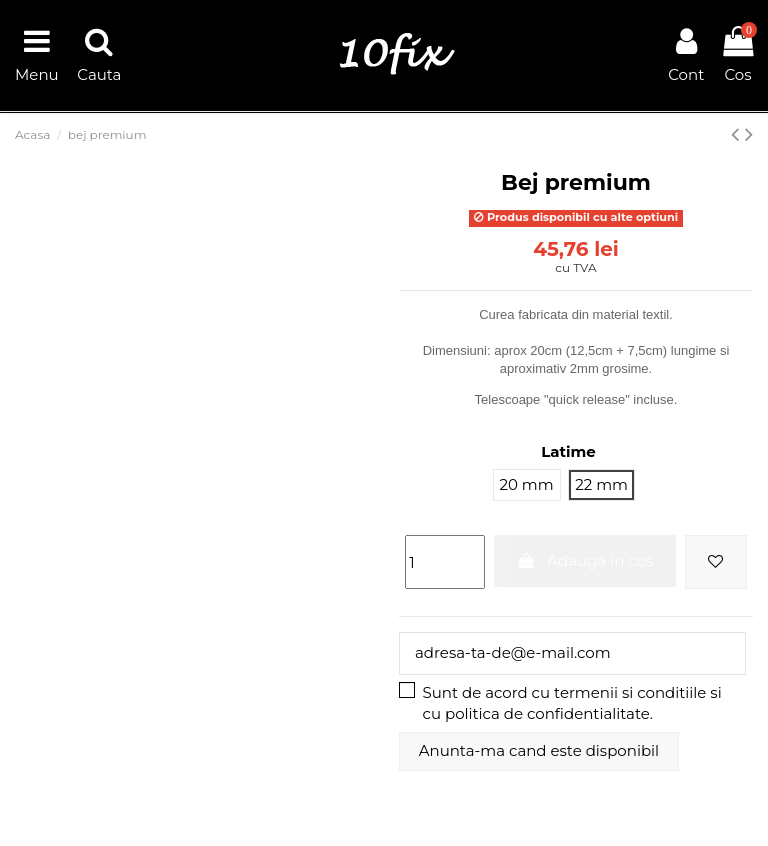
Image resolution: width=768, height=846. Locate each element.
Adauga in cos (585, 560)
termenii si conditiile (630, 692)
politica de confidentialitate (547, 713)
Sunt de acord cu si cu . (572, 703)
